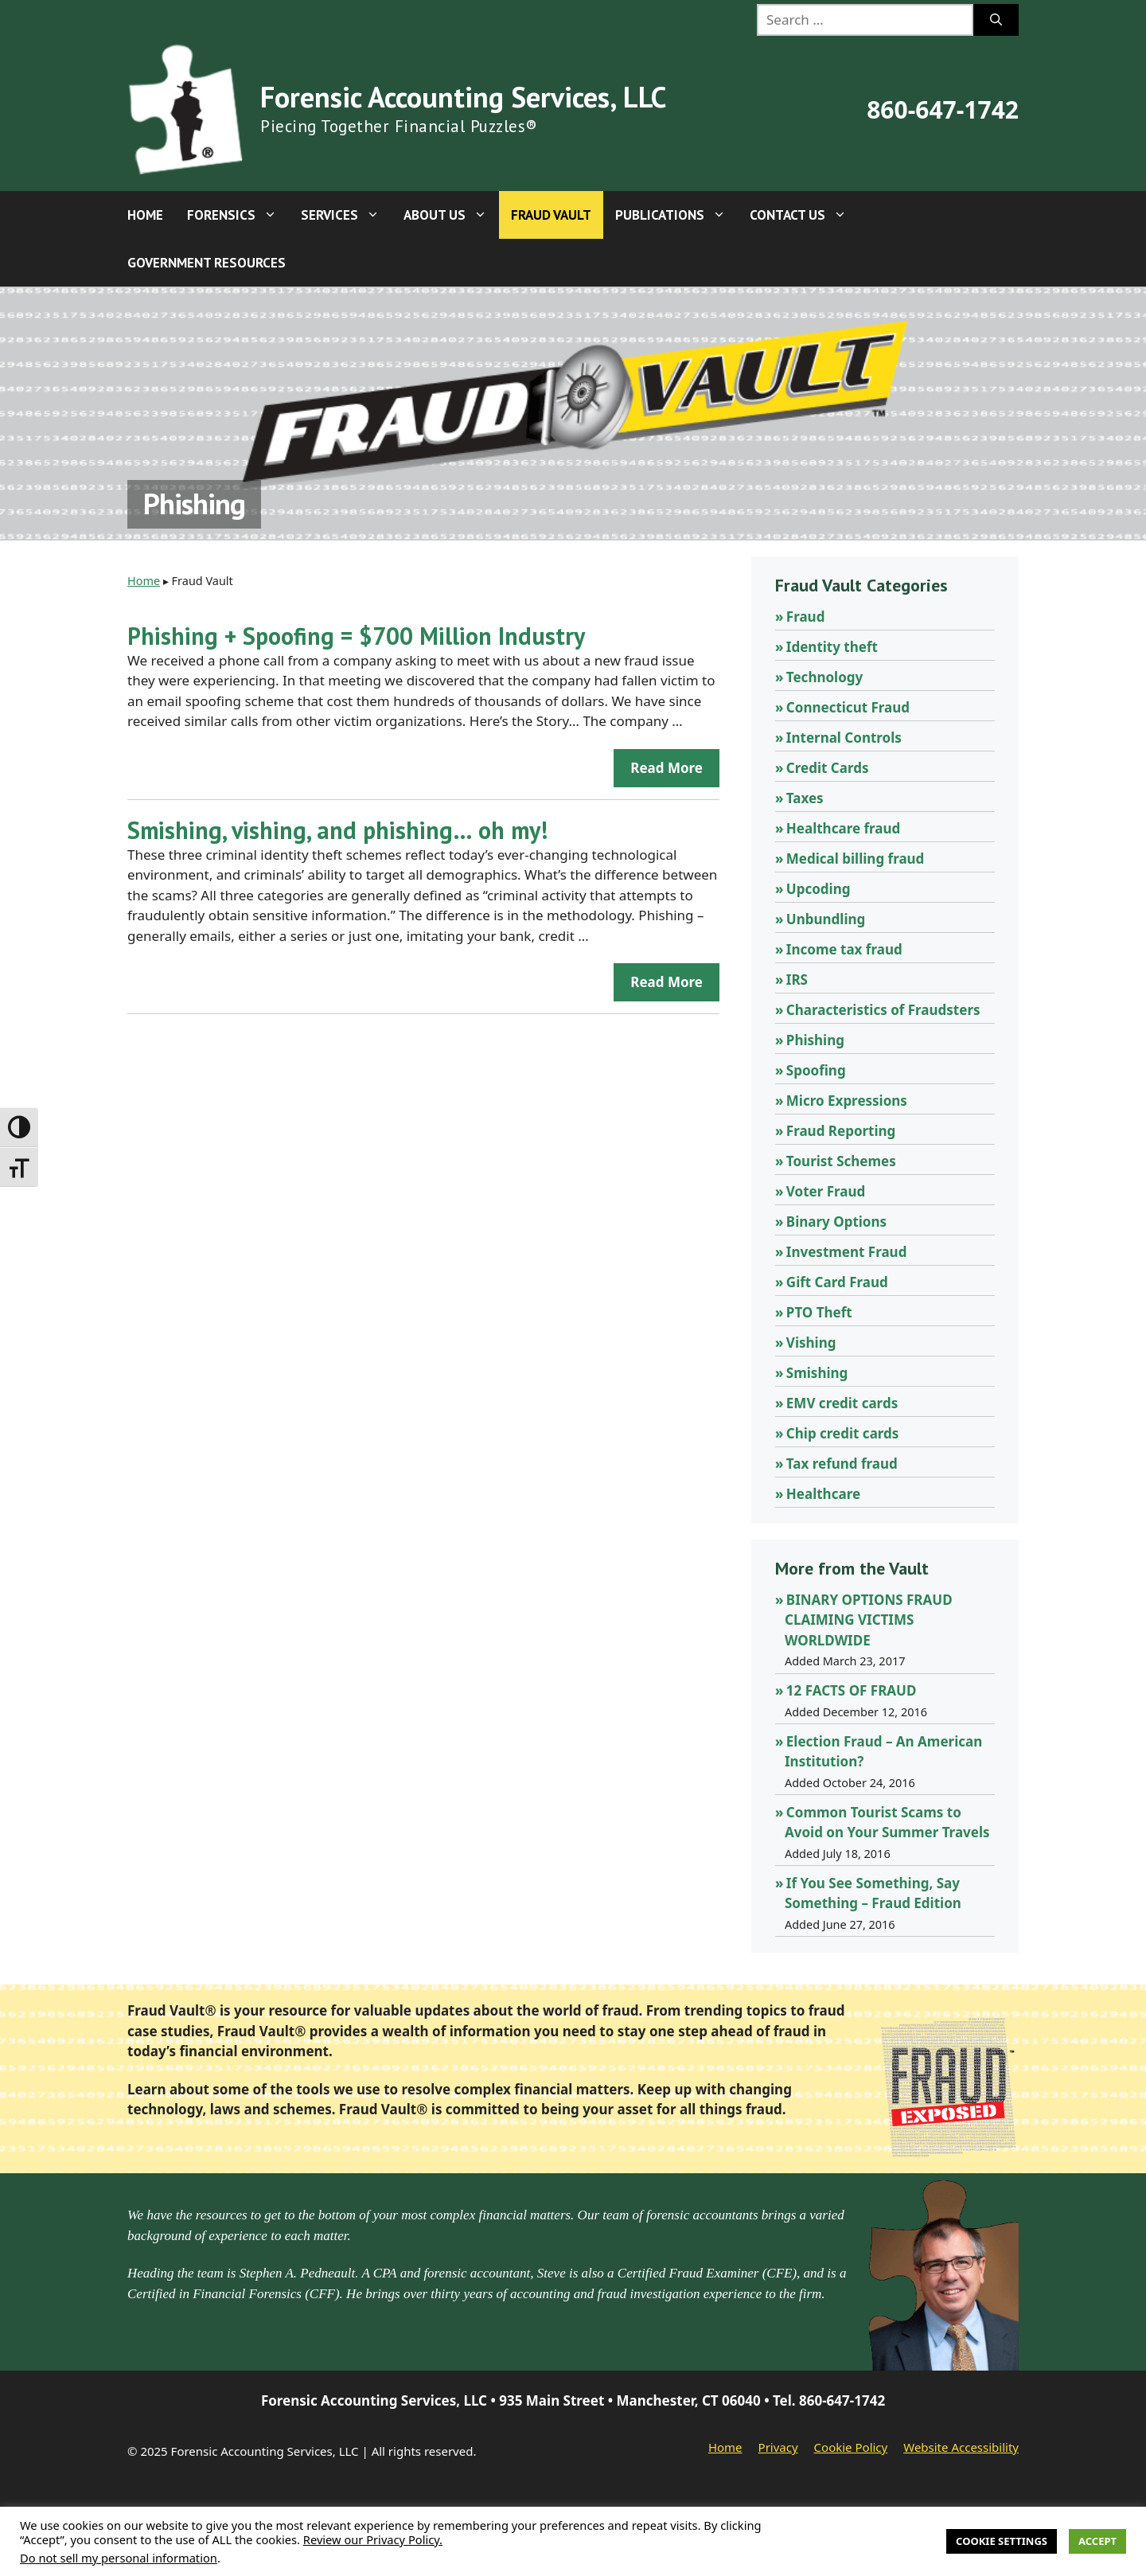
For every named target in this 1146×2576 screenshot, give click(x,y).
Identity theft (832, 647)
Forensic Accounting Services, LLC (463, 96)
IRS (797, 979)
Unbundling (825, 919)
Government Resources (206, 262)
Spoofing (816, 1070)
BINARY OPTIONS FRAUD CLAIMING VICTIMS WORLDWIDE (869, 1619)
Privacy (778, 2447)
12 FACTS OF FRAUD (851, 1690)
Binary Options (836, 1221)
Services (346, 215)
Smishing (817, 1373)
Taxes (805, 798)
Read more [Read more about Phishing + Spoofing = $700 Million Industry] (666, 768)
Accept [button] (1097, 2541)
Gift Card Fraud (837, 1282)
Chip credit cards (842, 1433)
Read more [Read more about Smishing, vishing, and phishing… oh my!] (666, 982)
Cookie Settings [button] (1001, 2541)
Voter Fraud (825, 1191)
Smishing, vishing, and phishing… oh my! (337, 829)
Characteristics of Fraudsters (883, 1010)
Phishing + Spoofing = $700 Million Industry (356, 635)
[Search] (996, 20)
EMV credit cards (842, 1403)
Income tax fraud (844, 949)
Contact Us (804, 215)
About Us (451, 215)
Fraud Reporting (841, 1131)
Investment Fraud (846, 1252)
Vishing (811, 1342)
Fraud (805, 616)
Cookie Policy (851, 2447)
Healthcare (823, 1494)
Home (145, 215)
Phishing (815, 1040)
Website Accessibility (961, 2447)
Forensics (238, 215)
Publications (676, 215)
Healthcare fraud (843, 828)
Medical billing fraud (855, 858)
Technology (824, 677)
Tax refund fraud (842, 1463)
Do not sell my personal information (118, 2558)
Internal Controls (844, 737)
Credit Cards (827, 768)
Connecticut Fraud (848, 707)
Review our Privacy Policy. (372, 2539)
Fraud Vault (551, 215)
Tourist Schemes (841, 1161)
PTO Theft (819, 1312)
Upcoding (818, 889)
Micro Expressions (846, 1100)
